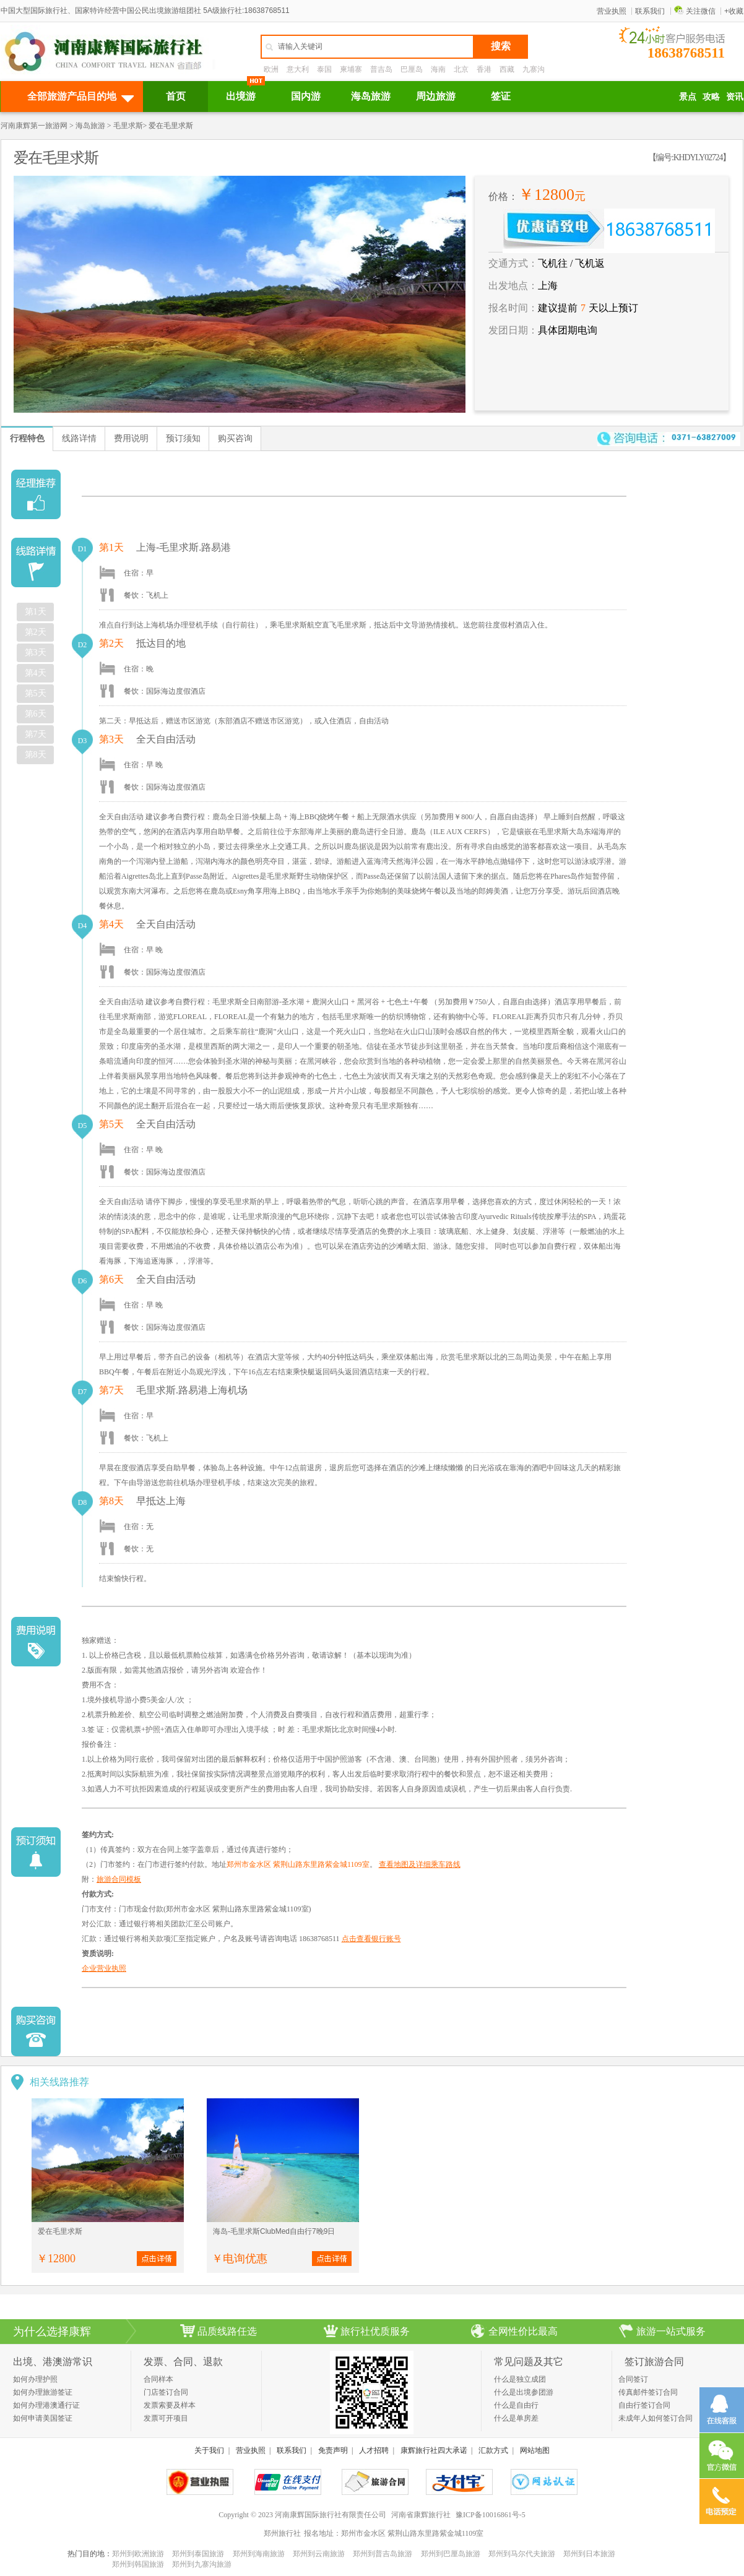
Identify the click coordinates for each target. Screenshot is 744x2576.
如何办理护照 (35, 2379)
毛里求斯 (128, 125)
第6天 (35, 713)
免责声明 (333, 2450)
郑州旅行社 (282, 2533)
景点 (687, 96)
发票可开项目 (166, 2418)
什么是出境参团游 (523, 2392)
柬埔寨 (351, 69)
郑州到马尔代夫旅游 (521, 2553)
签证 (501, 96)
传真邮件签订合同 (648, 2392)
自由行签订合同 (644, 2405)
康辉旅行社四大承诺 (433, 2450)
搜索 (501, 46)
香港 (484, 69)
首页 (176, 96)
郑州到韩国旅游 (138, 2564)
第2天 (35, 632)
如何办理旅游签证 (42, 2392)
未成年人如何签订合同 (655, 2418)
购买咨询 (235, 438)
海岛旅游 (371, 96)
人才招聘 (374, 2450)
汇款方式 (493, 2450)
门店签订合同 (166, 2392)
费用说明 (131, 438)
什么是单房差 (516, 2418)
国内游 (306, 96)
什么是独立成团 (520, 2379)
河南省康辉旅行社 (421, 2514)
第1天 (35, 611)
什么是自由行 (516, 2405)
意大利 (298, 69)
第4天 (35, 673)
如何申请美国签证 (42, 2418)
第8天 (35, 754)
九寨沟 (533, 69)
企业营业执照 (104, 1968)
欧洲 (271, 69)
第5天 (35, 693)
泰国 (324, 69)
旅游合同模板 (119, 1879)
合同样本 (158, 2379)
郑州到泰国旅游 (198, 2553)
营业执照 (611, 11)
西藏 (507, 69)
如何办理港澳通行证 (46, 2405)
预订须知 (183, 438)
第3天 (35, 652)
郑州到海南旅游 (259, 2553)
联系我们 (650, 11)
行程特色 (27, 438)
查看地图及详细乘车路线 (420, 1864)
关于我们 (209, 2450)
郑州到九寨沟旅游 (201, 2564)
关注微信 (695, 11)
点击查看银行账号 (371, 1938)
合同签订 (633, 2379)
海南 (438, 69)
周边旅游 (436, 96)
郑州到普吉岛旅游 (382, 2553)
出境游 (241, 96)
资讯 (734, 96)
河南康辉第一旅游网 (34, 125)
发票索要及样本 (170, 2405)
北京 (461, 69)
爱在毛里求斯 (60, 2231)
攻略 (711, 96)
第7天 (35, 734)
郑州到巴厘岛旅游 (450, 2553)
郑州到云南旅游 (319, 2553)
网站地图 (535, 2450)
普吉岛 (381, 69)
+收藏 (733, 11)
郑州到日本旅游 (589, 2553)
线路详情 (79, 438)
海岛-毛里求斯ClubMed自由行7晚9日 (274, 2231)
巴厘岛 (411, 69)
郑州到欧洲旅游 (138, 2553)
